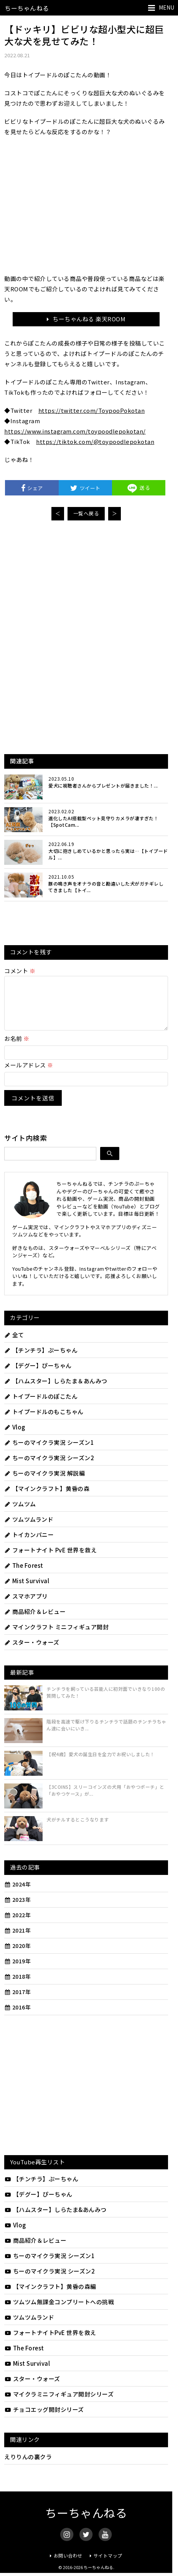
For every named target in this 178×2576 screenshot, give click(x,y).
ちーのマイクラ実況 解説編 (44, 1482)
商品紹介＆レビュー (35, 1621)
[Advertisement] (85, 584)
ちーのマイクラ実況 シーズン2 (49, 1467)
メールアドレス (28, 1074)
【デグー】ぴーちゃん (38, 1375)
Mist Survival (26, 1590)
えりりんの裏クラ (28, 2466)
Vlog (14, 1436)
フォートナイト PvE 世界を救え (50, 1559)
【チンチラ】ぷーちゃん (40, 1359)
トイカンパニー (29, 1544)
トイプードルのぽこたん (40, 1405)
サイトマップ (108, 2564)
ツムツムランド (28, 1528)
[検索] (109, 1162)
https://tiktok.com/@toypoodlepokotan (95, 441)
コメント (19, 971)
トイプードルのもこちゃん (44, 1421)
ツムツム (20, 1513)
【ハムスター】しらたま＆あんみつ (55, 1390)
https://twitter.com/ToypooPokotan (91, 410)
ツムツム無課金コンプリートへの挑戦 (59, 2311)
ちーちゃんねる (27, 8)
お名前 (17, 1048)
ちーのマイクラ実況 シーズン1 (49, 1452)
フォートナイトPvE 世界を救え (50, 2342)
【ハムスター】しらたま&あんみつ (55, 2219)
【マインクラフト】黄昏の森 (46, 1498)
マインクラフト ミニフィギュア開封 (56, 1636)
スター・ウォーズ (31, 1651)
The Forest (23, 1575)
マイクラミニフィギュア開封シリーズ (59, 2403)
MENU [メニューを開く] (166, 7)
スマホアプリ (26, 1605)
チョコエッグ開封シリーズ (44, 2419)
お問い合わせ (68, 2564)
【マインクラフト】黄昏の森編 (50, 2296)
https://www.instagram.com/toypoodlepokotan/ (75, 431)
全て (14, 1344)
